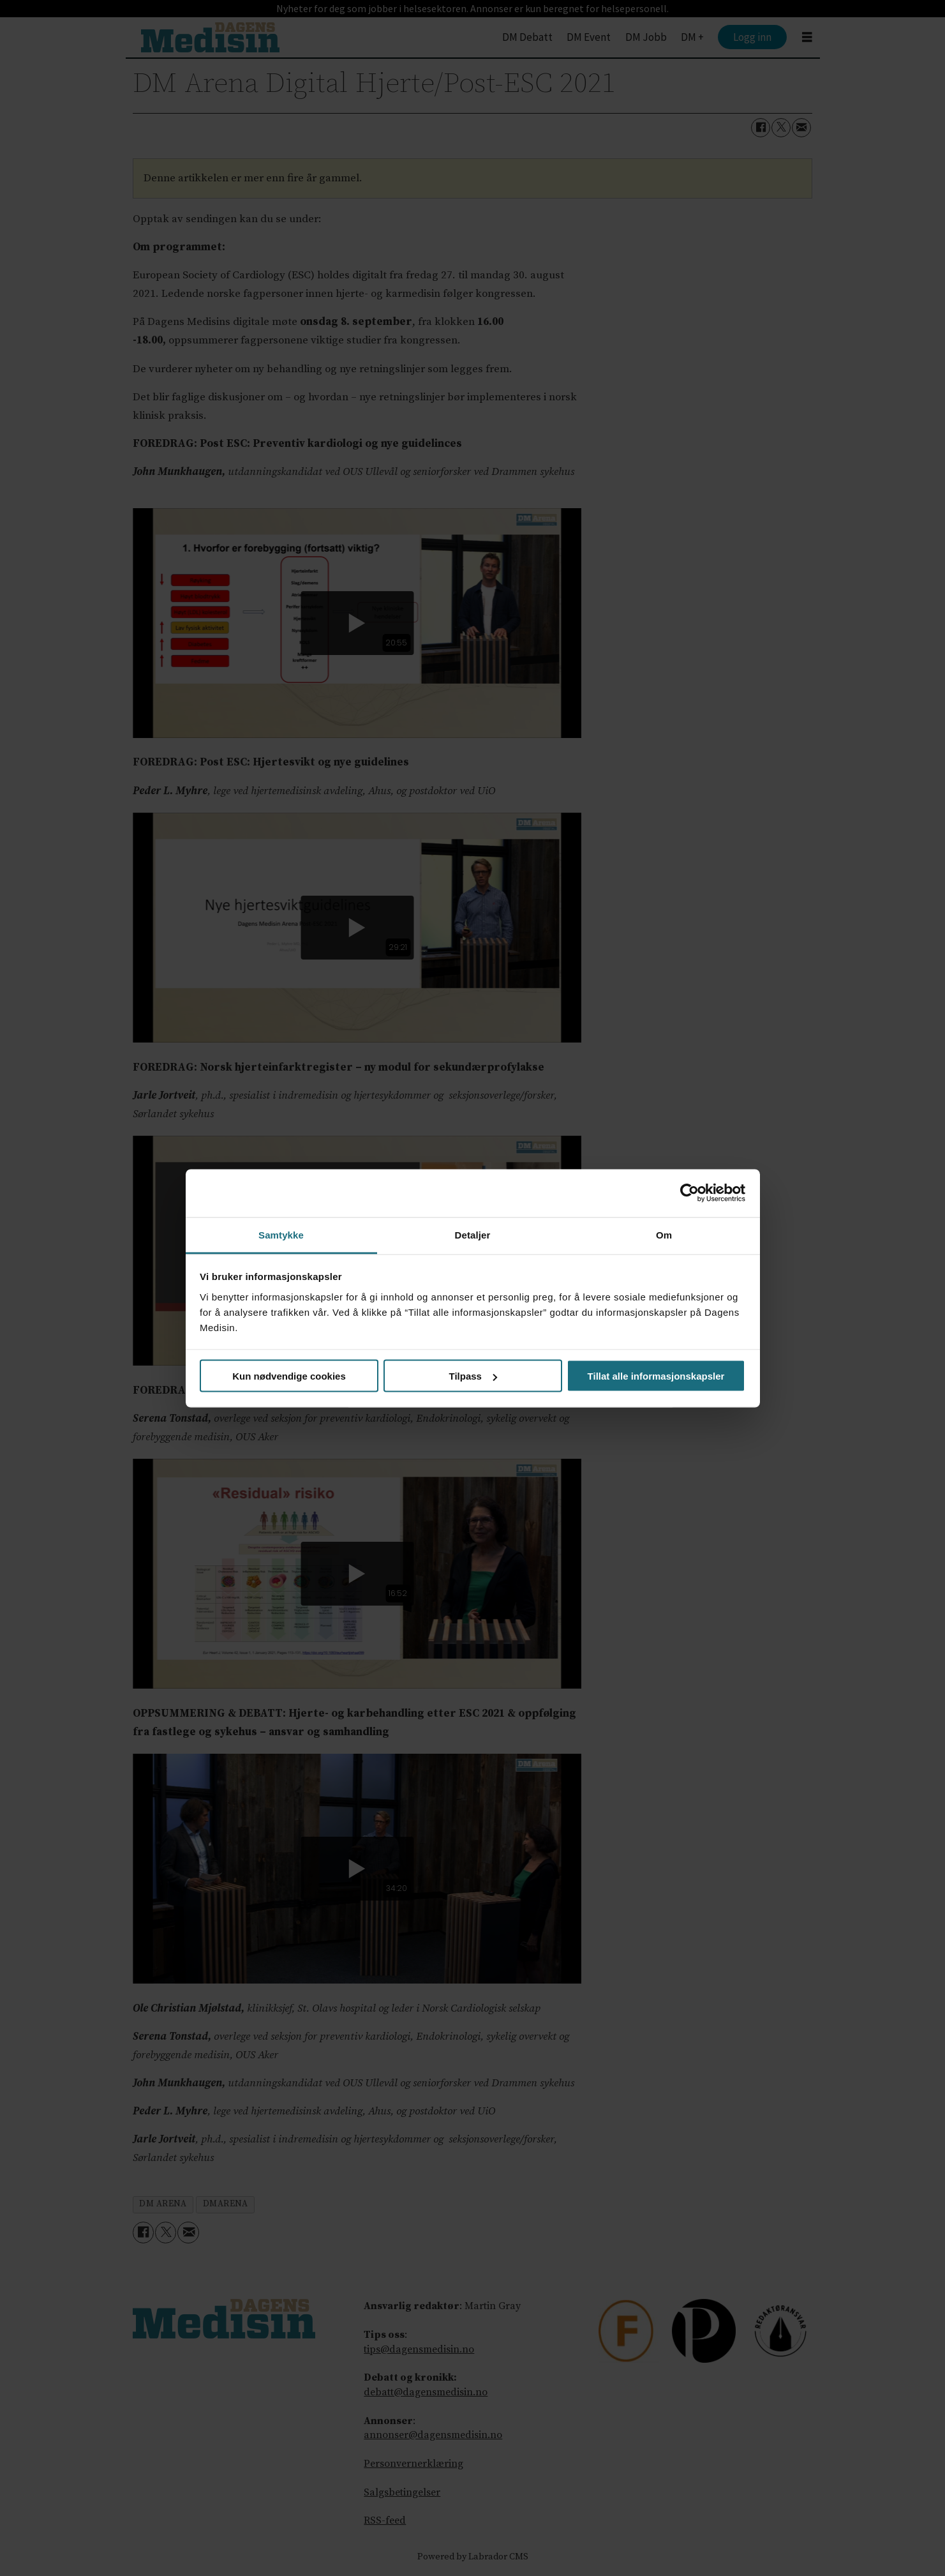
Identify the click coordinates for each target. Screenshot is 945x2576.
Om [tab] (664, 1234)
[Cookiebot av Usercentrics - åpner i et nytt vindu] (689, 1193)
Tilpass (473, 1376)
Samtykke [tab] (281, 1234)
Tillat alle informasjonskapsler (656, 1376)
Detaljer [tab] (473, 1234)
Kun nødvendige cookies (289, 1376)
